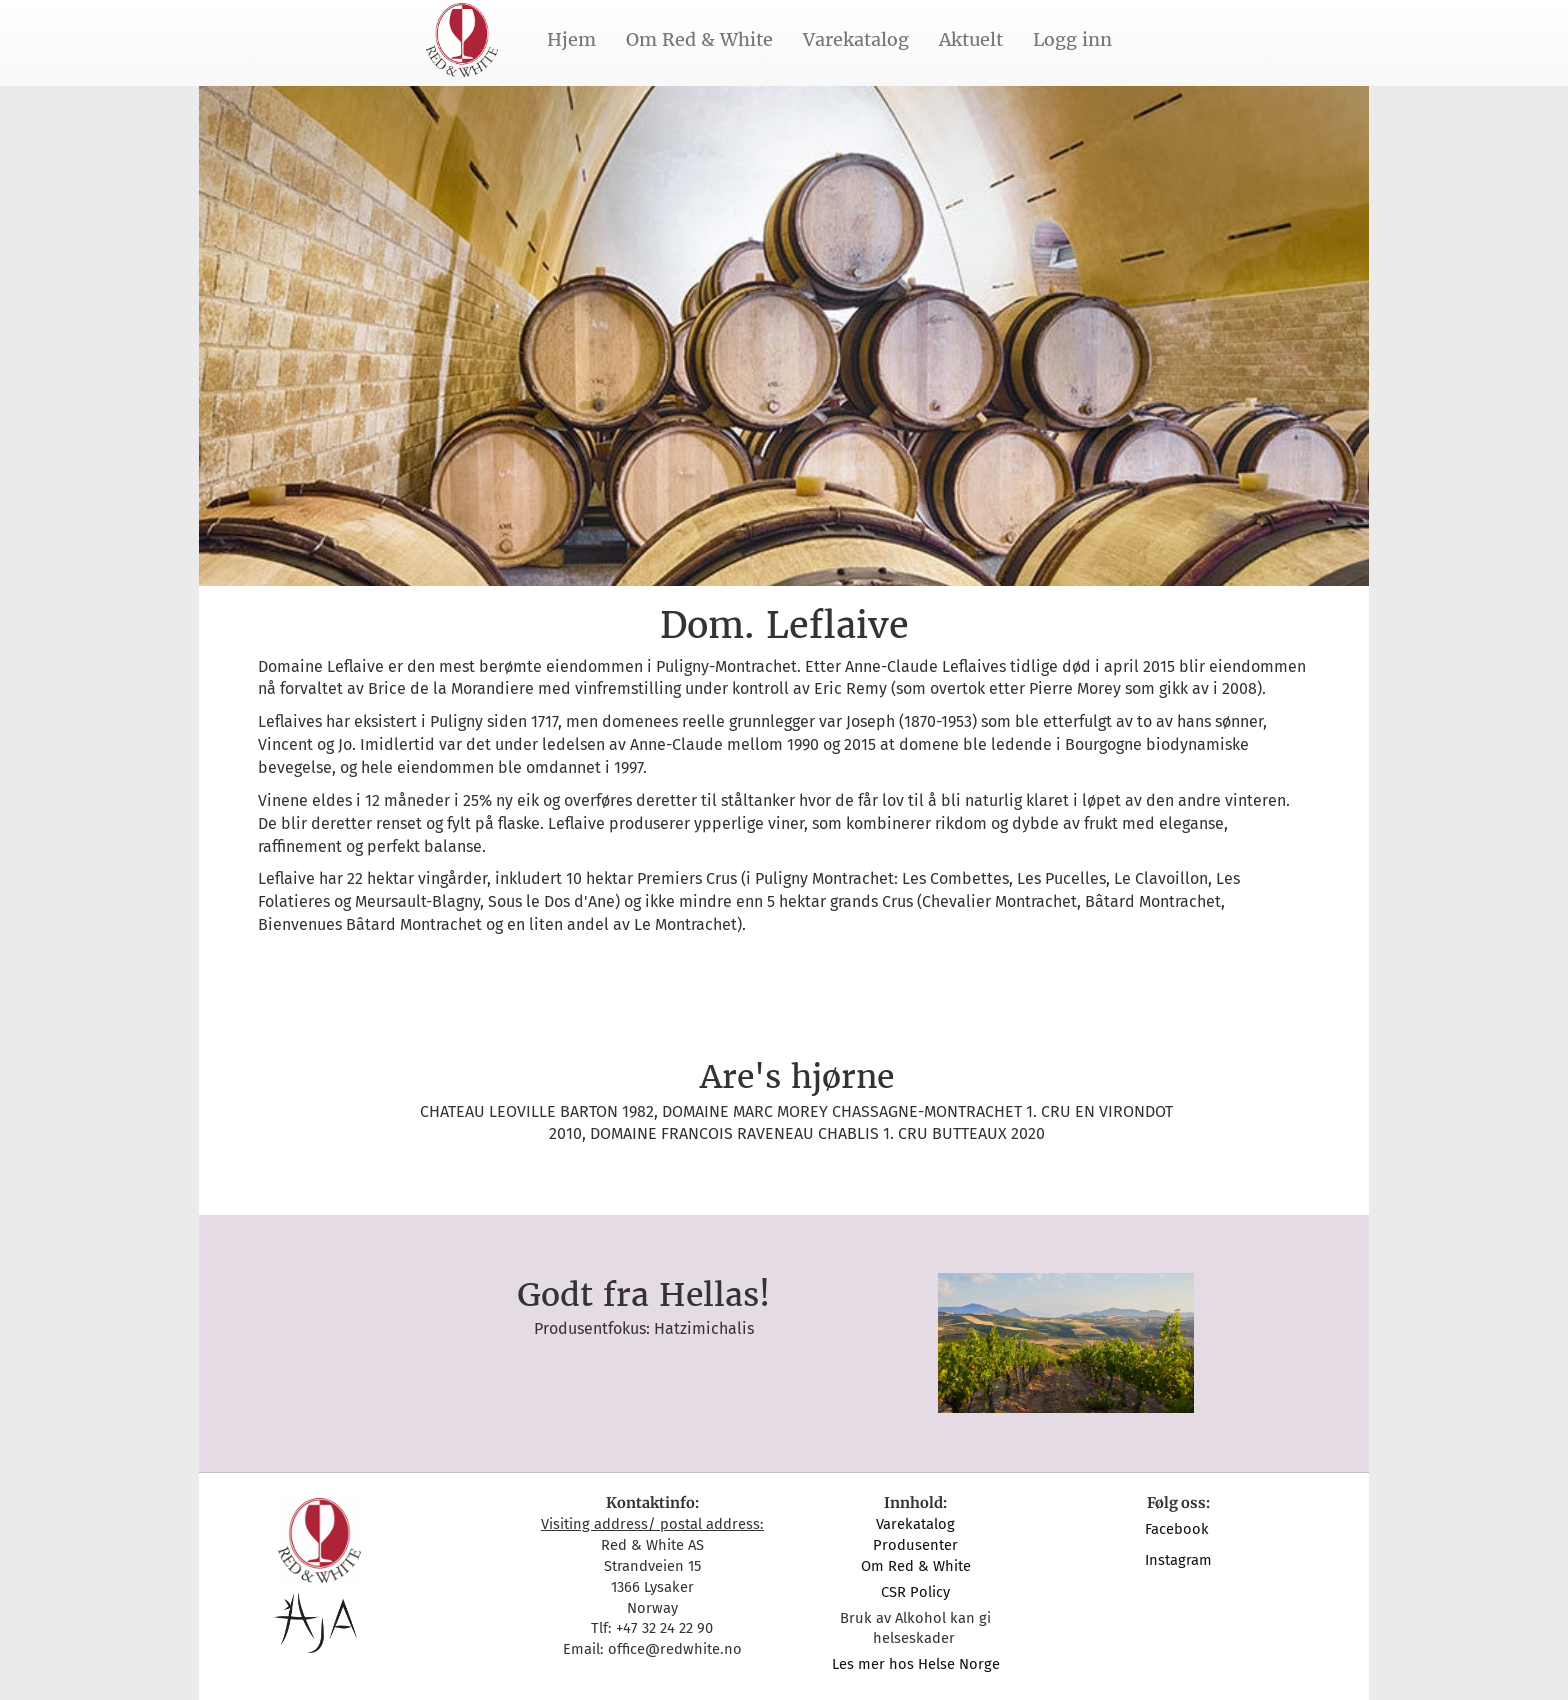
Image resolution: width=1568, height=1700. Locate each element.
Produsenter (915, 1545)
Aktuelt (971, 39)
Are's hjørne (797, 1077)
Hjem (571, 39)
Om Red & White (699, 39)
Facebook (1179, 1529)
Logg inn (1072, 39)
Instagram (1178, 1560)
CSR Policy (915, 1592)
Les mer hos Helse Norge (916, 1664)
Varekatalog (856, 39)
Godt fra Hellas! (643, 1295)
